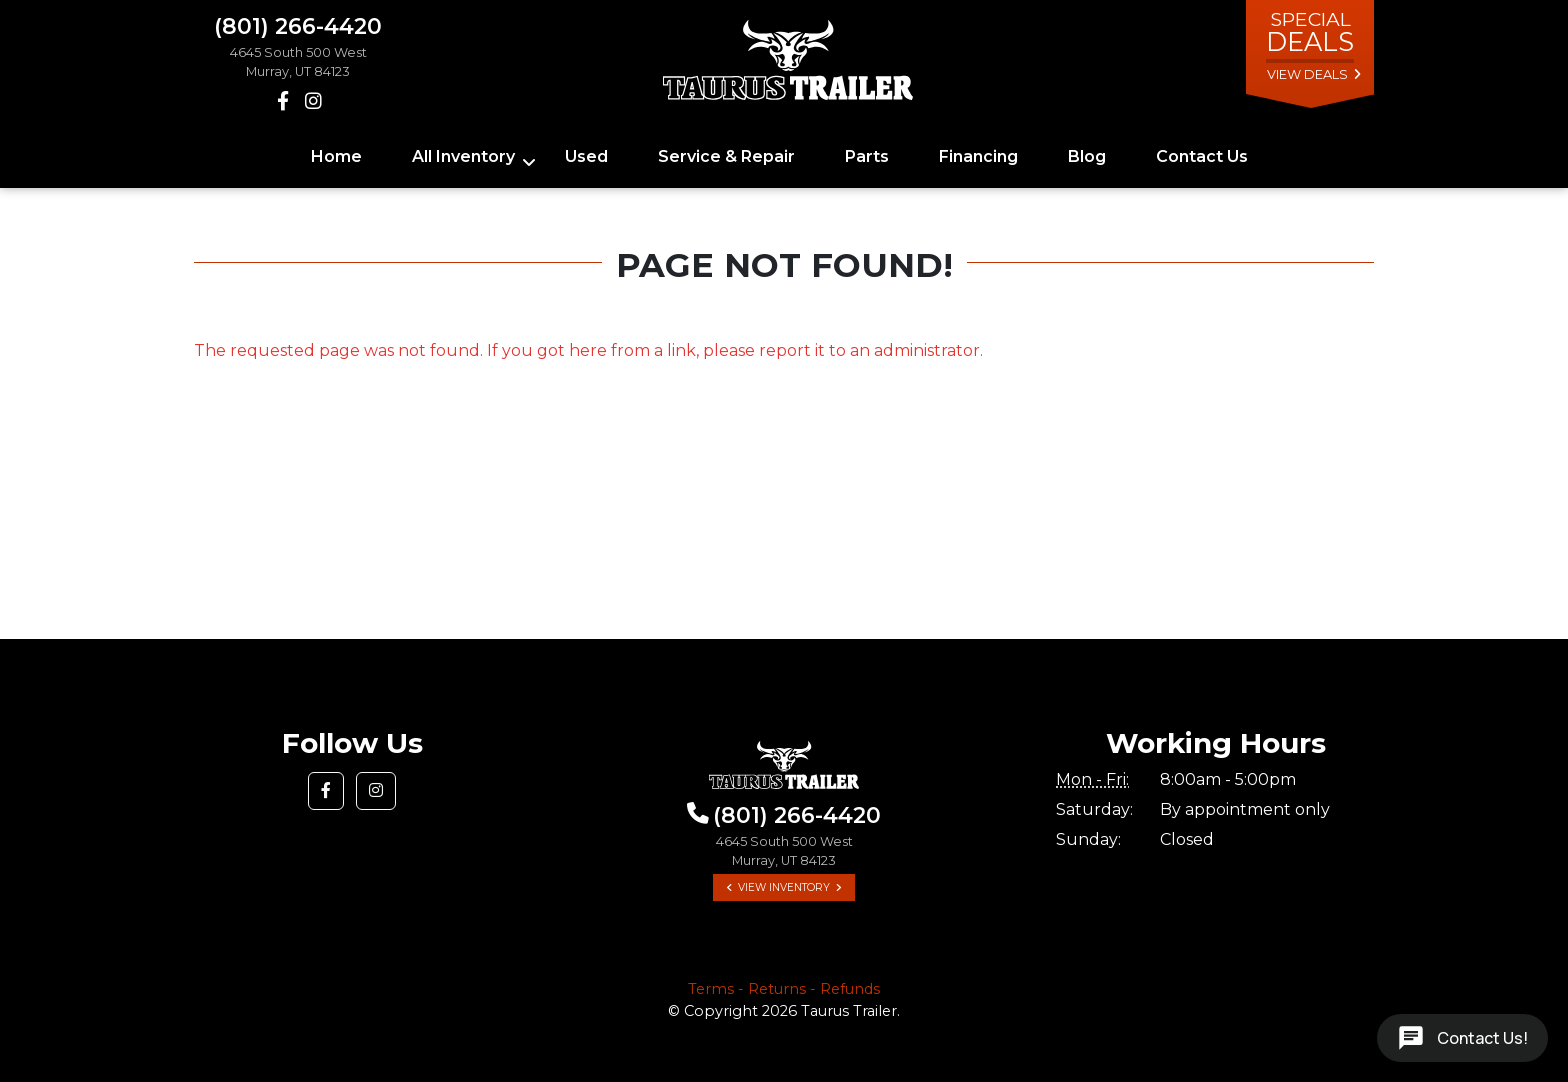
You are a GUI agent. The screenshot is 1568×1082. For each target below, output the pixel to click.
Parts (867, 156)
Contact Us (1202, 156)
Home (336, 156)
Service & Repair (726, 156)
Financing (978, 156)
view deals (1307, 74)
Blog (1087, 156)
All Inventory (463, 156)
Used (586, 156)
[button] (326, 791)
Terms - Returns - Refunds (784, 989)
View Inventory (784, 887)
